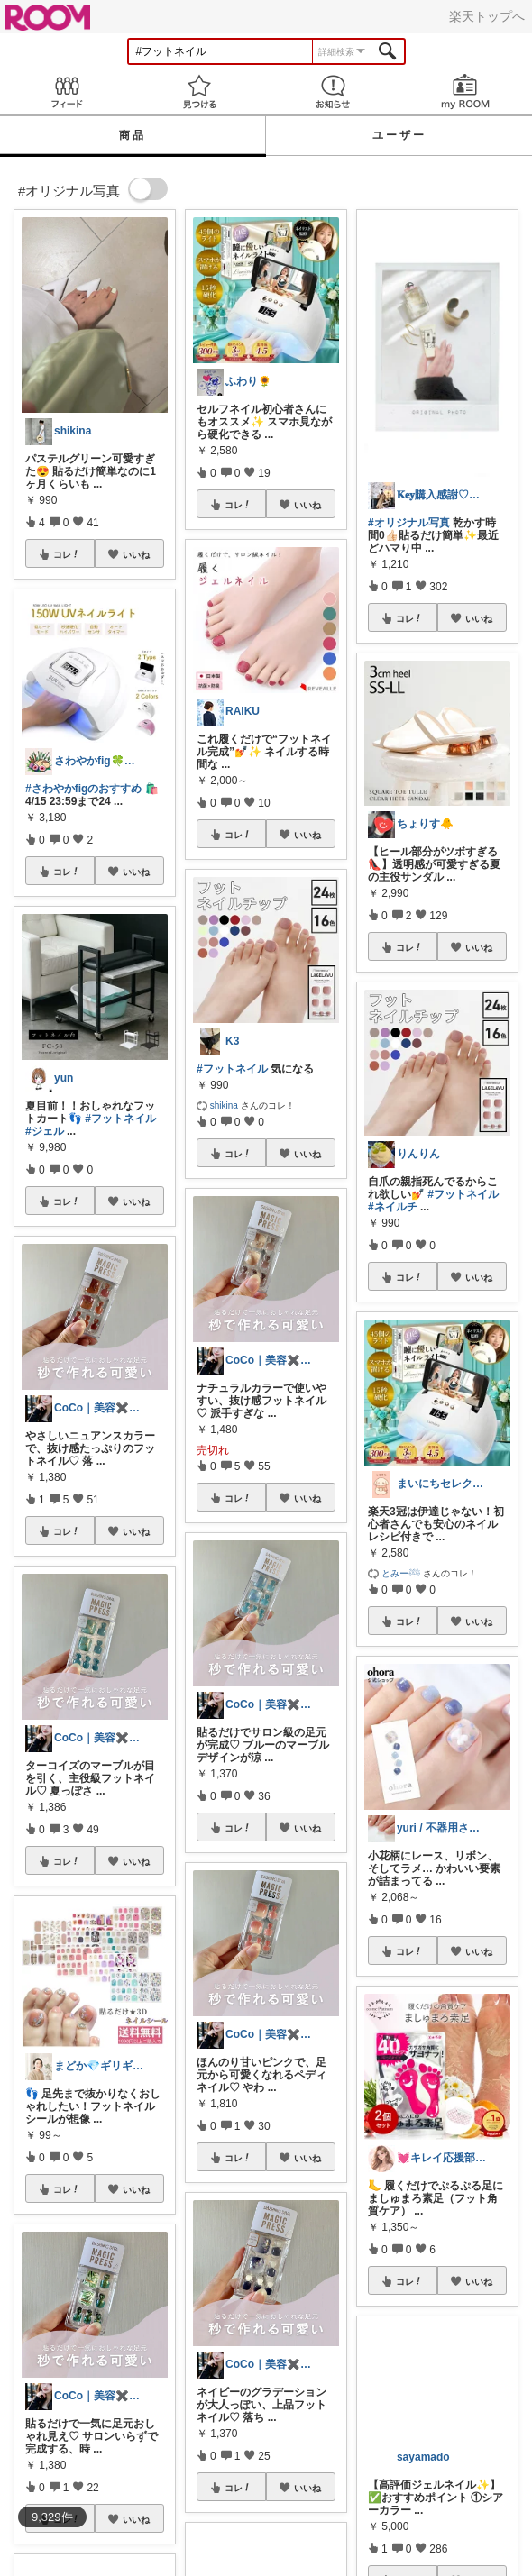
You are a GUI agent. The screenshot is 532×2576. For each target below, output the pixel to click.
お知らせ (332, 91)
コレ (66, 554)
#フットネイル (120, 1118)
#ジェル (44, 1131)
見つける (200, 91)
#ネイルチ (392, 1207)
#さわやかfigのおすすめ (83, 788)
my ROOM (466, 91)
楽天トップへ (487, 16)
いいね (136, 554)
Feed (66, 91)
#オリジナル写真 (409, 522)
